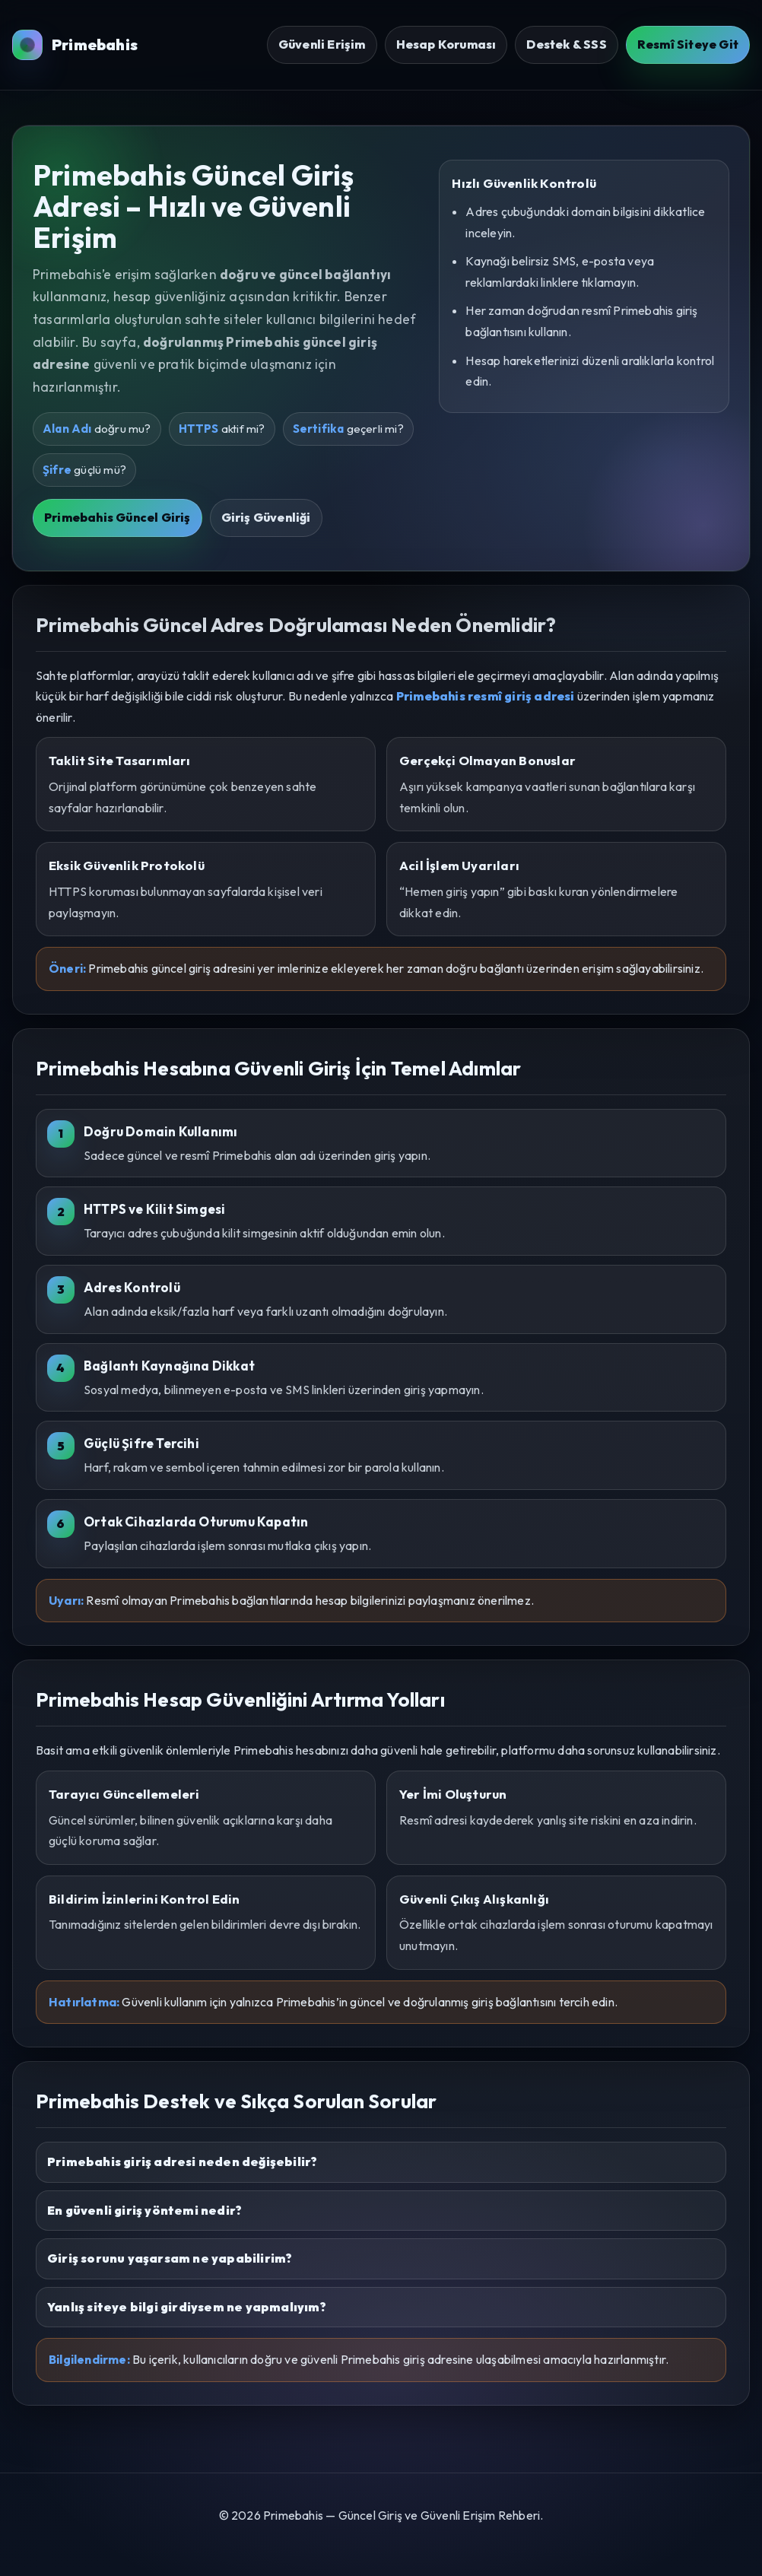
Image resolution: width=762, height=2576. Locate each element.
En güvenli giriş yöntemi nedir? (144, 2210)
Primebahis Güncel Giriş (117, 517)
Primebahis (75, 45)
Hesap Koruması (446, 44)
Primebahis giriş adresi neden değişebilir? (182, 2161)
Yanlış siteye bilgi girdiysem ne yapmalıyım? (186, 2306)
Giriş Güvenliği (266, 517)
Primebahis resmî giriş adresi (485, 696)
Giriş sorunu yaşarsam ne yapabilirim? (169, 2258)
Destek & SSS (566, 44)
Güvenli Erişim (322, 44)
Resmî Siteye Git (687, 44)
